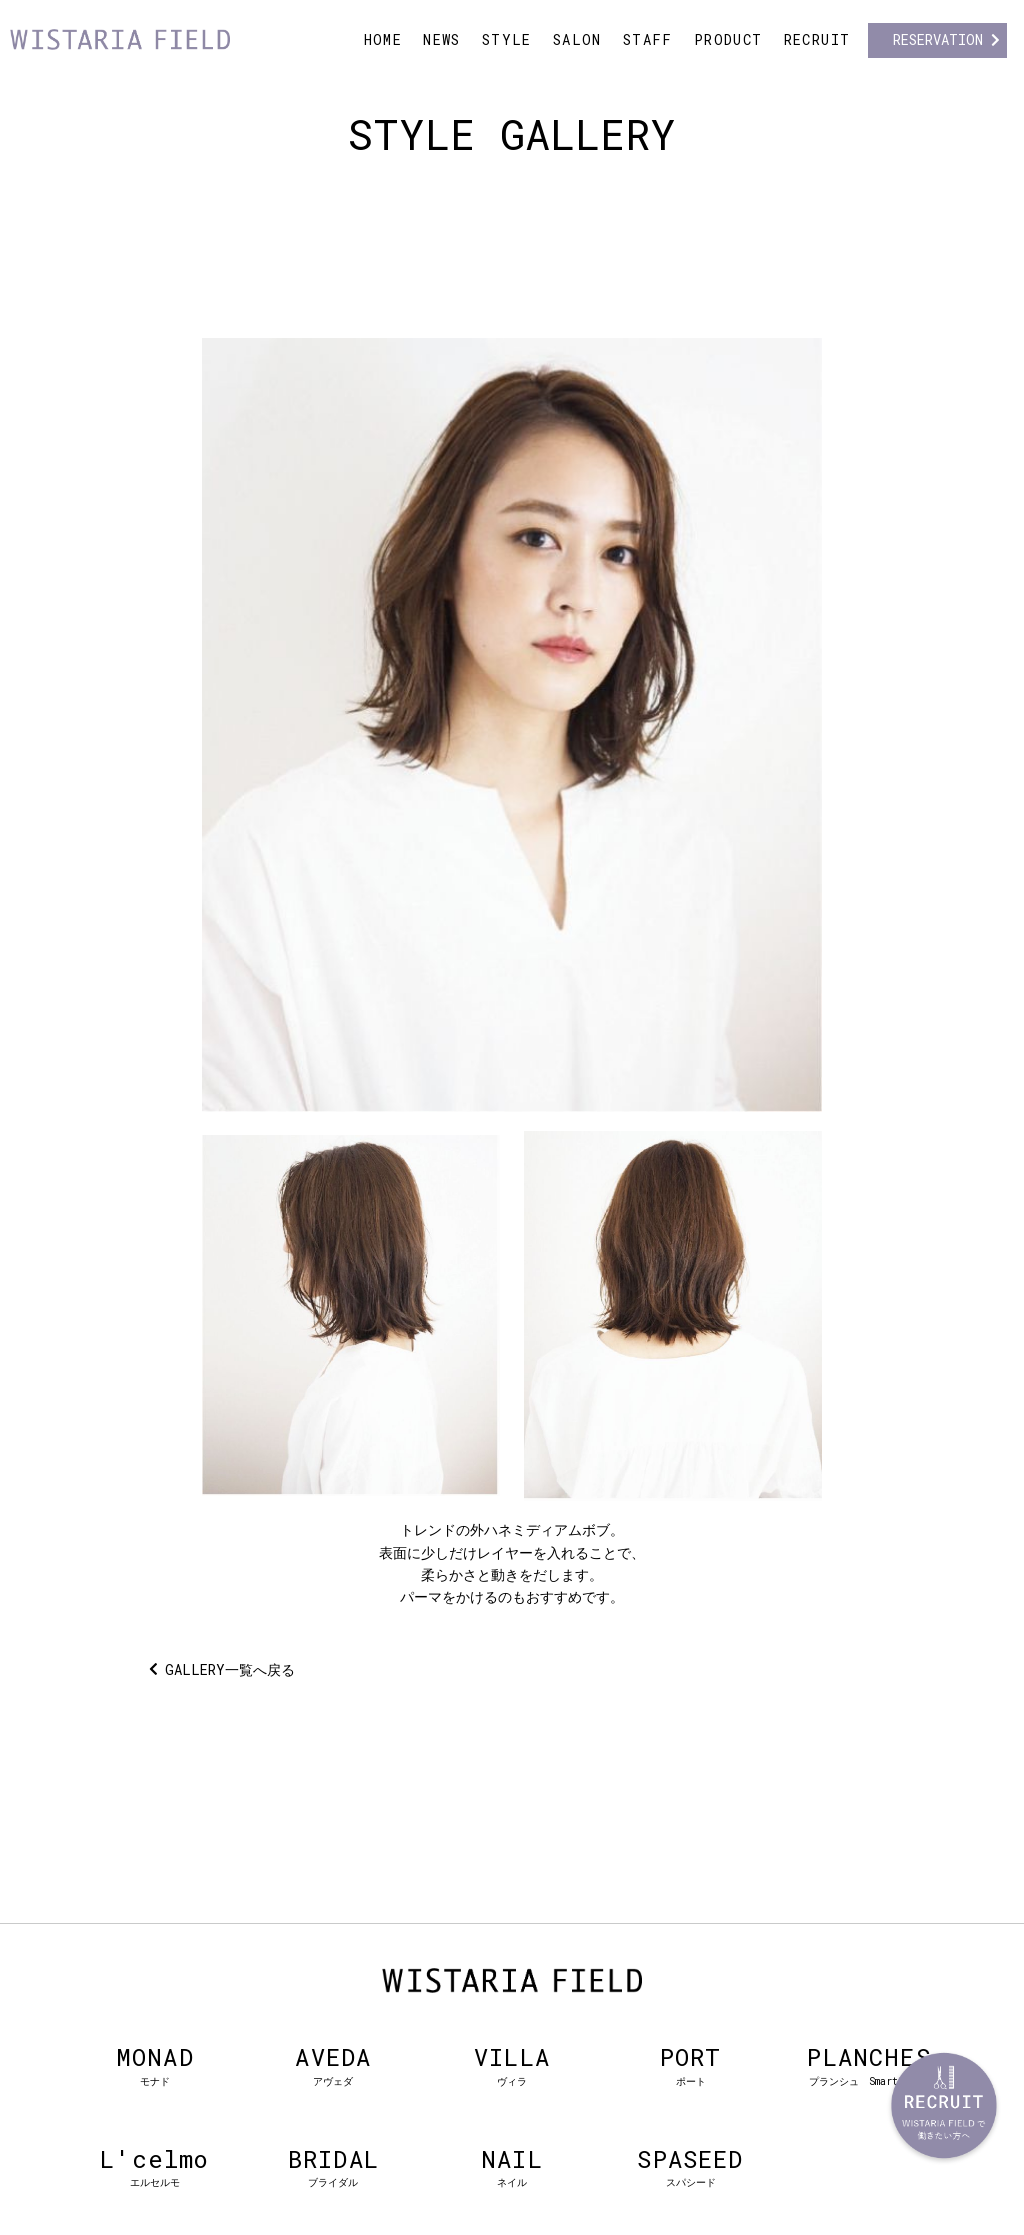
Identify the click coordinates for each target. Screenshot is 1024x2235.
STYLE (507, 39)
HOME (383, 39)
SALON (577, 39)
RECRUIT (817, 39)
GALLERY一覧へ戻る (230, 1669)
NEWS (442, 39)
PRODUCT (728, 39)
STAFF (648, 39)
